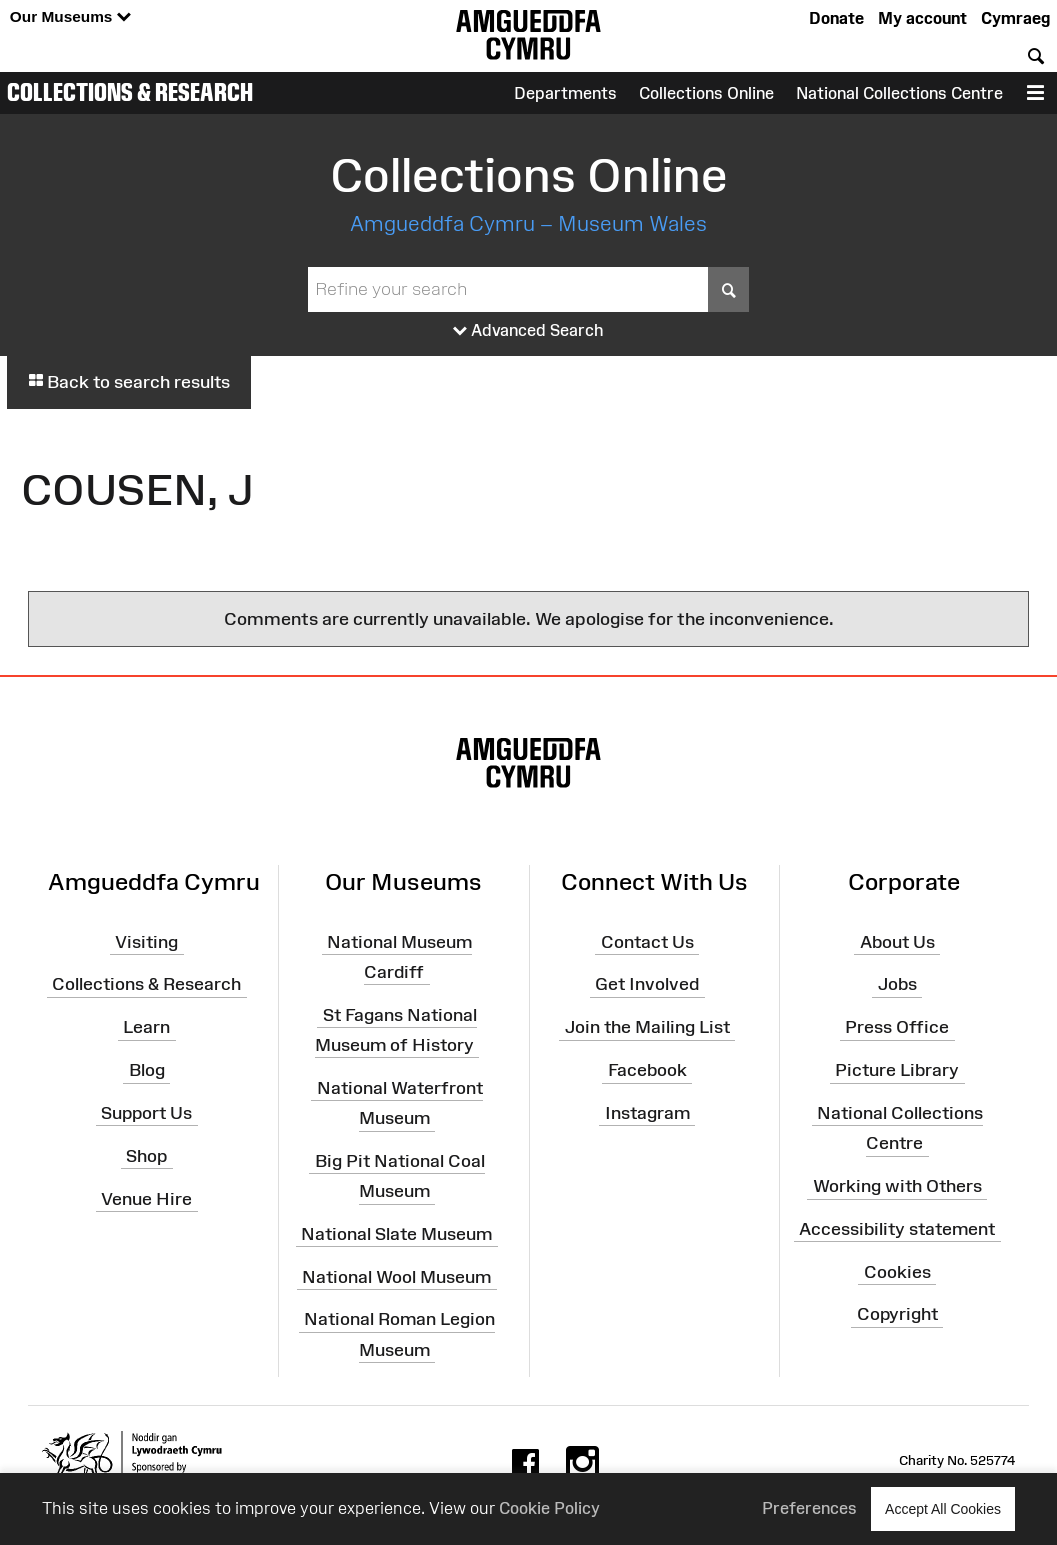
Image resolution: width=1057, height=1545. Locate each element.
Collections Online (706, 93)
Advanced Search (528, 331)
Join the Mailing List (647, 1027)
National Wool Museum (396, 1276)
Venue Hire (146, 1198)
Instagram (647, 1113)
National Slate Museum (396, 1234)
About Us (897, 941)
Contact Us (647, 941)
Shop (146, 1156)
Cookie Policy (549, 1508)
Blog (147, 1070)
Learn (146, 1027)
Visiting (146, 941)
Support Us (146, 1113)
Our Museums (70, 17)
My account (922, 18)
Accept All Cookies (943, 1508)
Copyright (897, 1314)
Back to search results (129, 382)
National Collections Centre (899, 93)
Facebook (647, 1070)
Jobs (897, 984)
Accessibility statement (897, 1229)
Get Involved (647, 984)
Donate (836, 18)
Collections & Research (130, 92)
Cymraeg (1015, 18)
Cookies (897, 1271)
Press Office (897, 1027)
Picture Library (897, 1070)
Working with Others (897, 1186)
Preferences (809, 1508)
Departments (565, 93)
